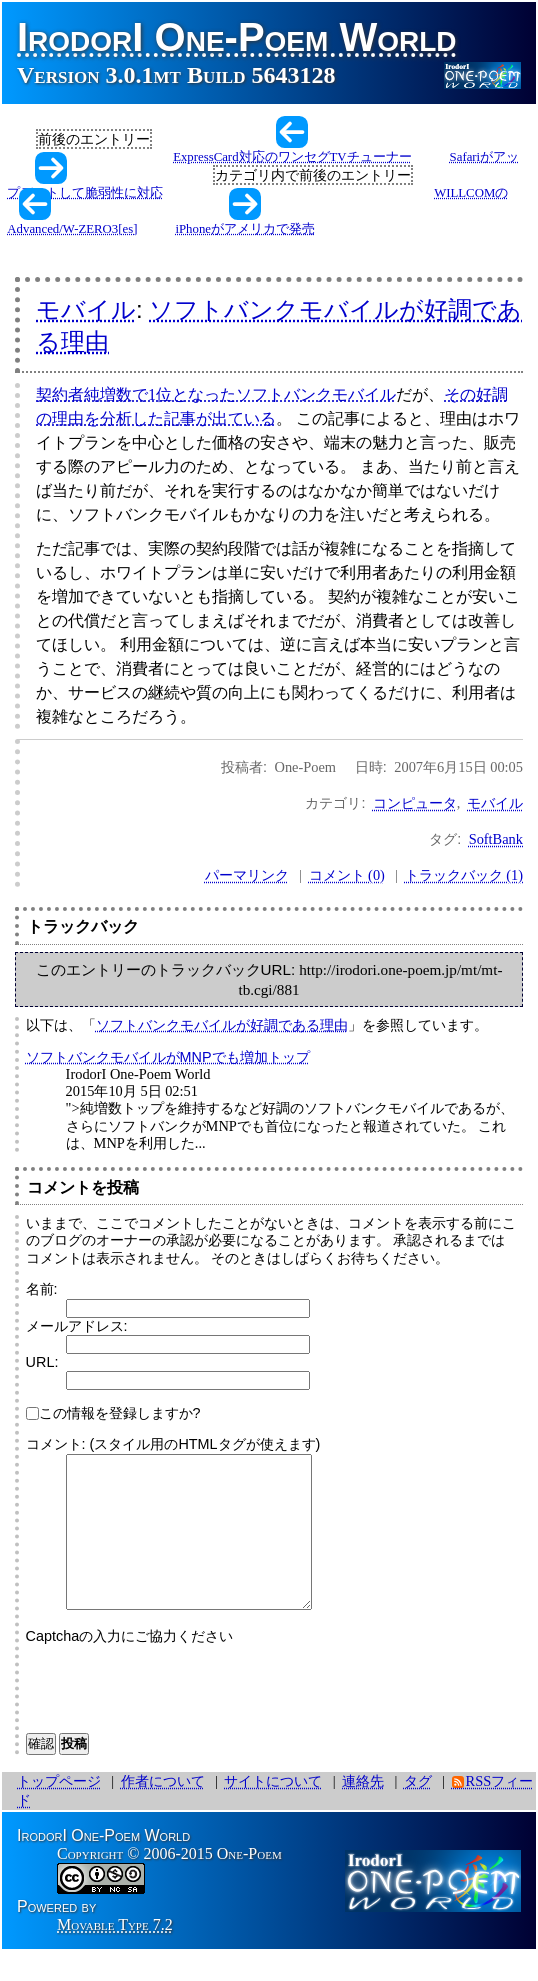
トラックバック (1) (464, 875)
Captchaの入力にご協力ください (130, 1666)
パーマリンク (247, 875)
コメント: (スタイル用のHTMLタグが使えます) (173, 1444)
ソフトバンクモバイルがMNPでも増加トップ (168, 1057)
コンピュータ (415, 803)
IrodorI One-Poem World (237, 37)
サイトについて (273, 1811)
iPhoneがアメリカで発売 (245, 229)
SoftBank (496, 839)
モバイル (86, 309)
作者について (163, 1811)
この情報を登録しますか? (113, 1413)
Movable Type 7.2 (115, 1954)
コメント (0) (347, 875)
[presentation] (178, 1714)
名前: (42, 1289)
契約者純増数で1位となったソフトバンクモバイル (216, 394)
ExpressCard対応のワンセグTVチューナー (292, 157)
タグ (418, 1811)
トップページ (59, 1811)
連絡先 (363, 1811)
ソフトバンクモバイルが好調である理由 (222, 1025)
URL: (42, 1362)
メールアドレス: (77, 1326)
